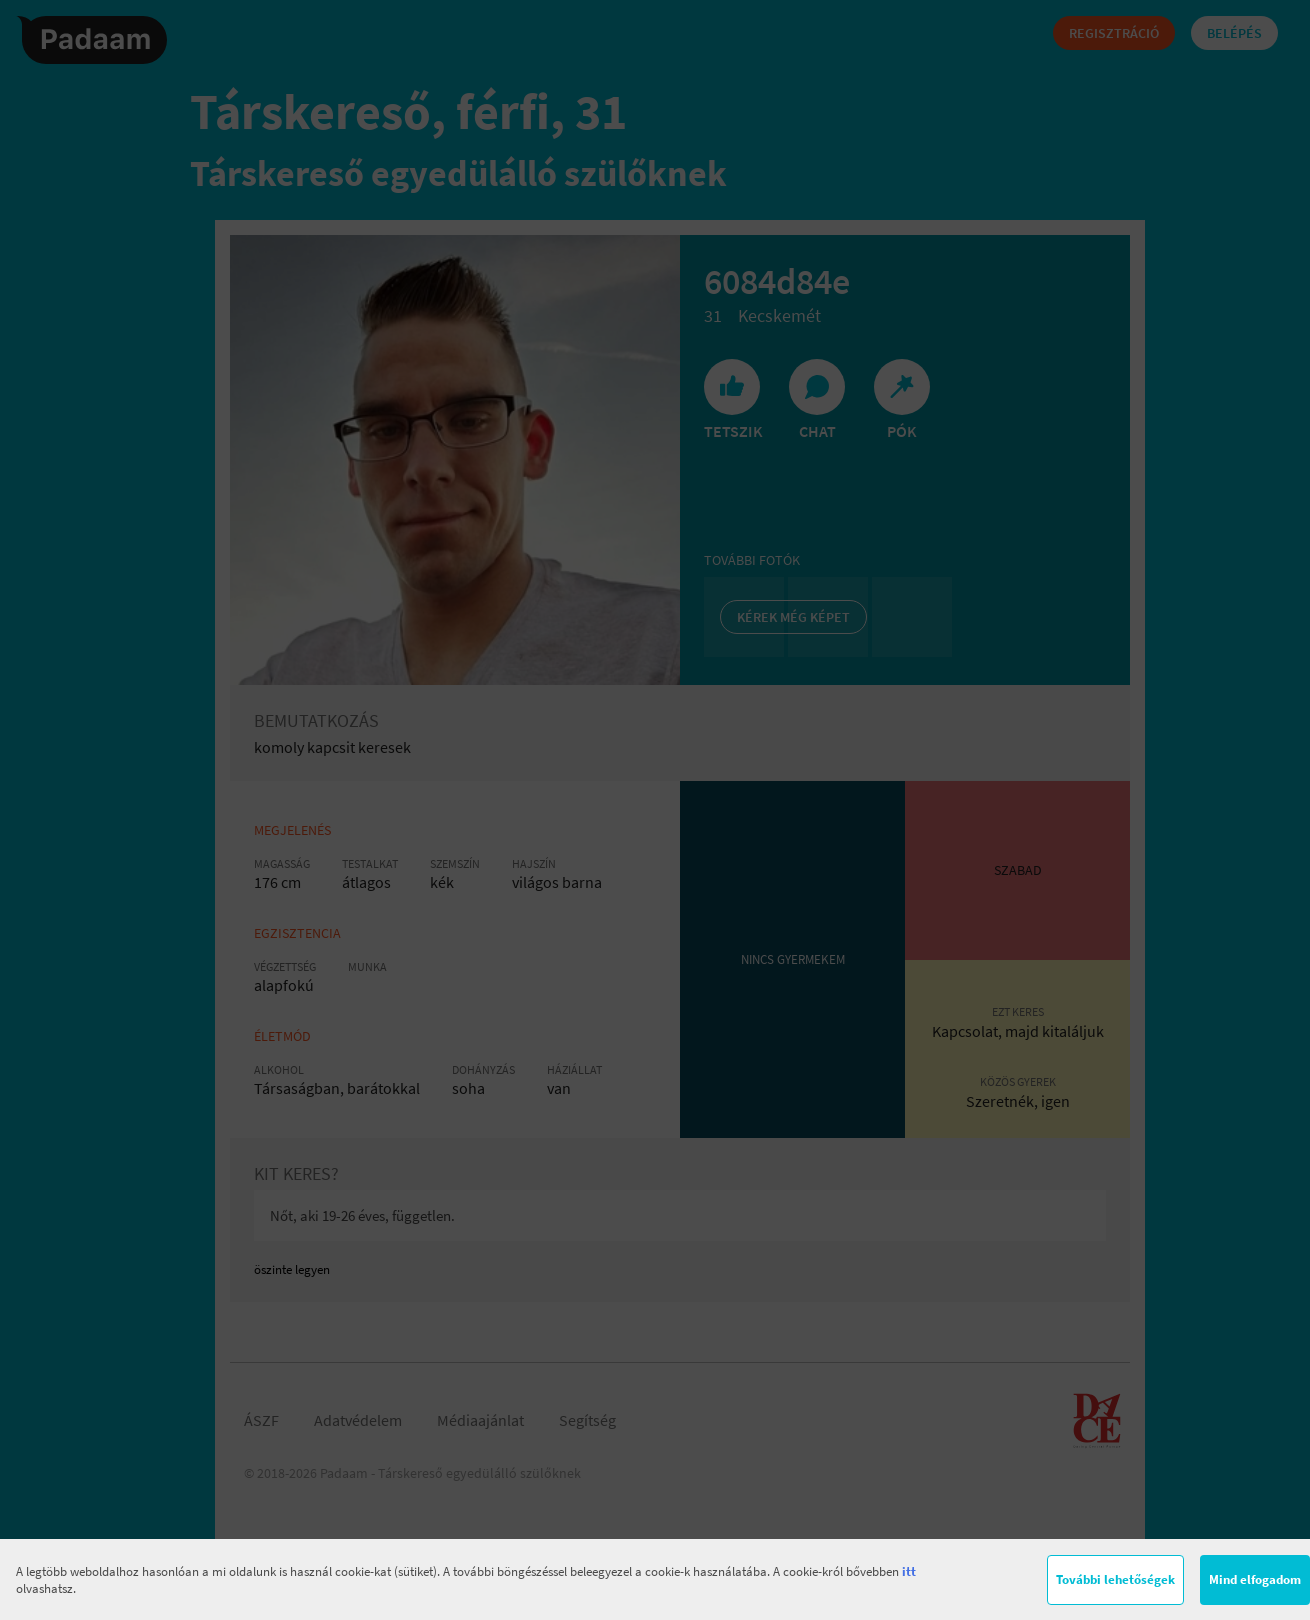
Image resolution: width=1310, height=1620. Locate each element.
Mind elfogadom (1255, 1579)
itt (909, 1571)
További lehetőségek (1115, 1579)
